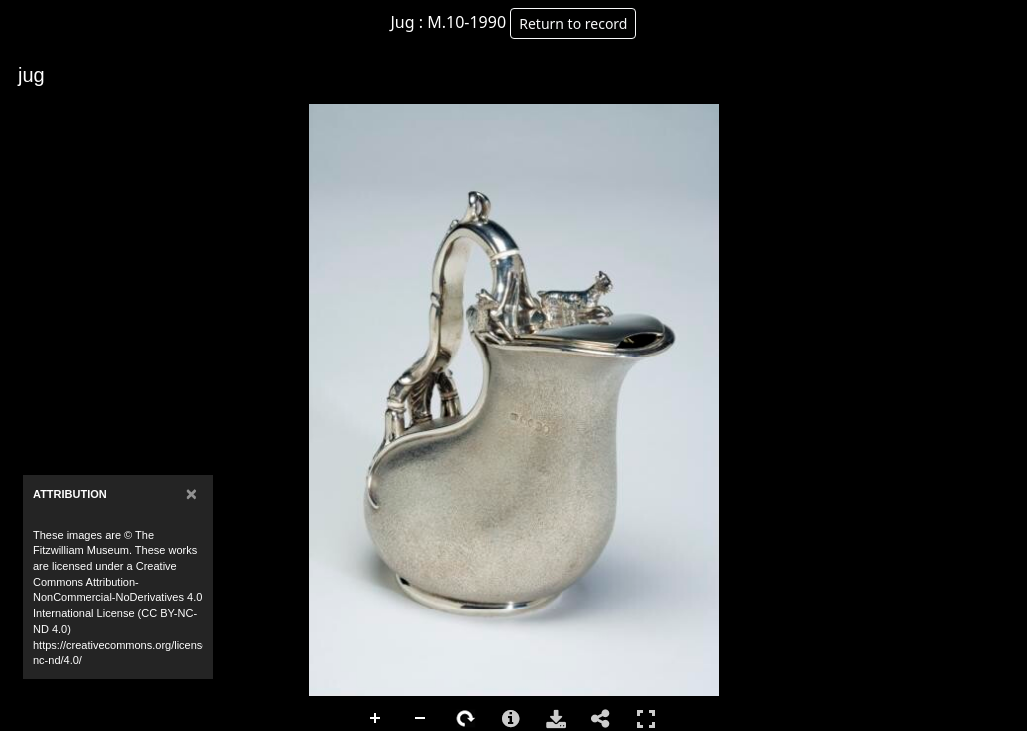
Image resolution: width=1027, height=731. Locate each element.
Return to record (573, 23)
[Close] (191, 493)
